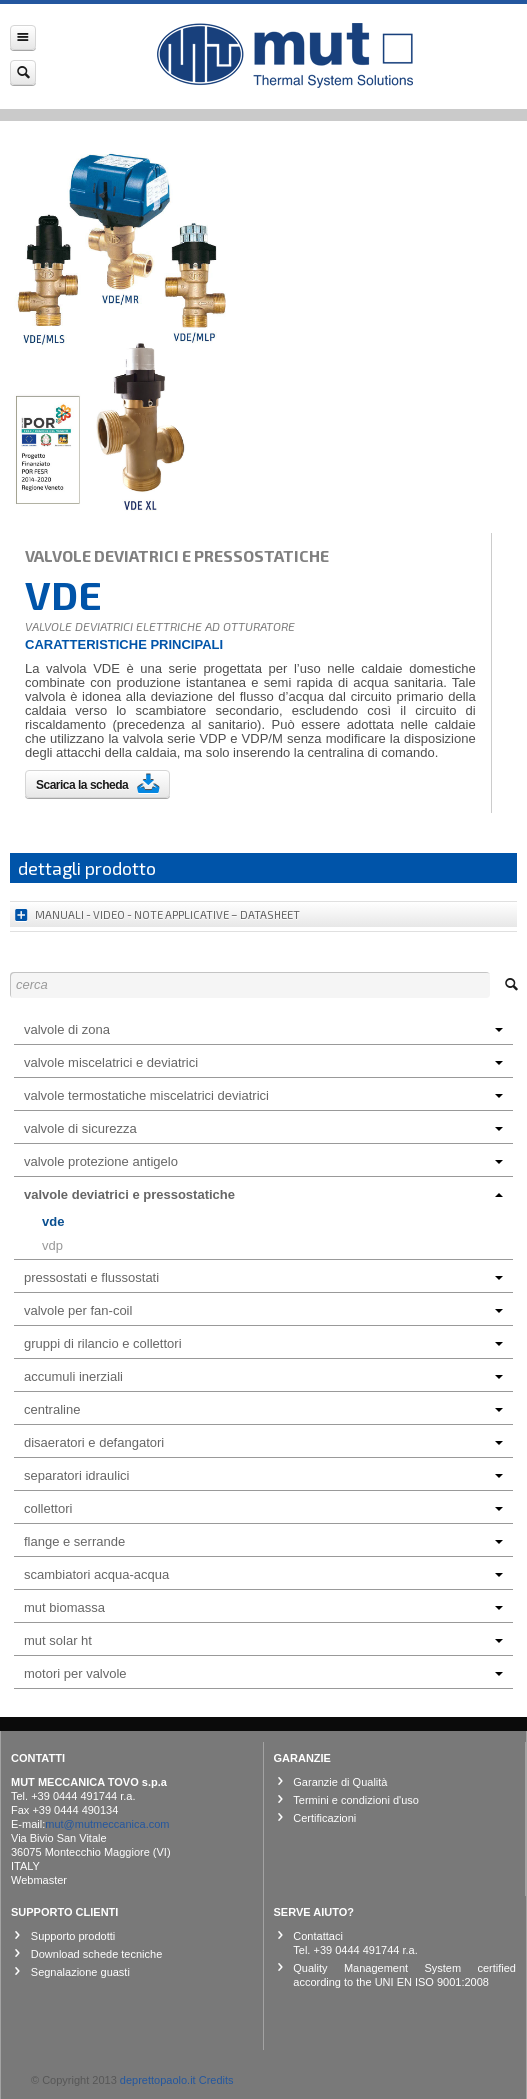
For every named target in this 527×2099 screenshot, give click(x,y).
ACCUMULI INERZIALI (263, 1376)
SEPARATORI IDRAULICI (263, 1475)
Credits (216, 2080)
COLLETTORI (263, 1508)
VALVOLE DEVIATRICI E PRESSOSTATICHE (263, 1194)
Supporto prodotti (73, 1936)
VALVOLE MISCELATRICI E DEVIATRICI (263, 1062)
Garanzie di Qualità (340, 1782)
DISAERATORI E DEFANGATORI (263, 1442)
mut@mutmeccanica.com (107, 1824)
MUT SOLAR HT (263, 1640)
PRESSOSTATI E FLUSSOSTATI (263, 1277)
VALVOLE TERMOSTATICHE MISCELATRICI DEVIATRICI (263, 1095)
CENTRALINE (263, 1409)
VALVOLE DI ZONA (263, 1029)
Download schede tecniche (96, 1954)
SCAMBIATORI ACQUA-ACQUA (263, 1574)
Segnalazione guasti (80, 1972)
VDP (52, 1245)
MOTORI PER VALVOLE (263, 1673)
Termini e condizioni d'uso (356, 1800)
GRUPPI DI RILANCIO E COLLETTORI (263, 1343)
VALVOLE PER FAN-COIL (263, 1310)
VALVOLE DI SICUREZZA (263, 1128)
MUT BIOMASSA (263, 1607)
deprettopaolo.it (158, 2080)
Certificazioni (324, 1818)
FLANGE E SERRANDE (263, 1541)
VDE (53, 1221)
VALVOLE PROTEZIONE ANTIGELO (263, 1161)
